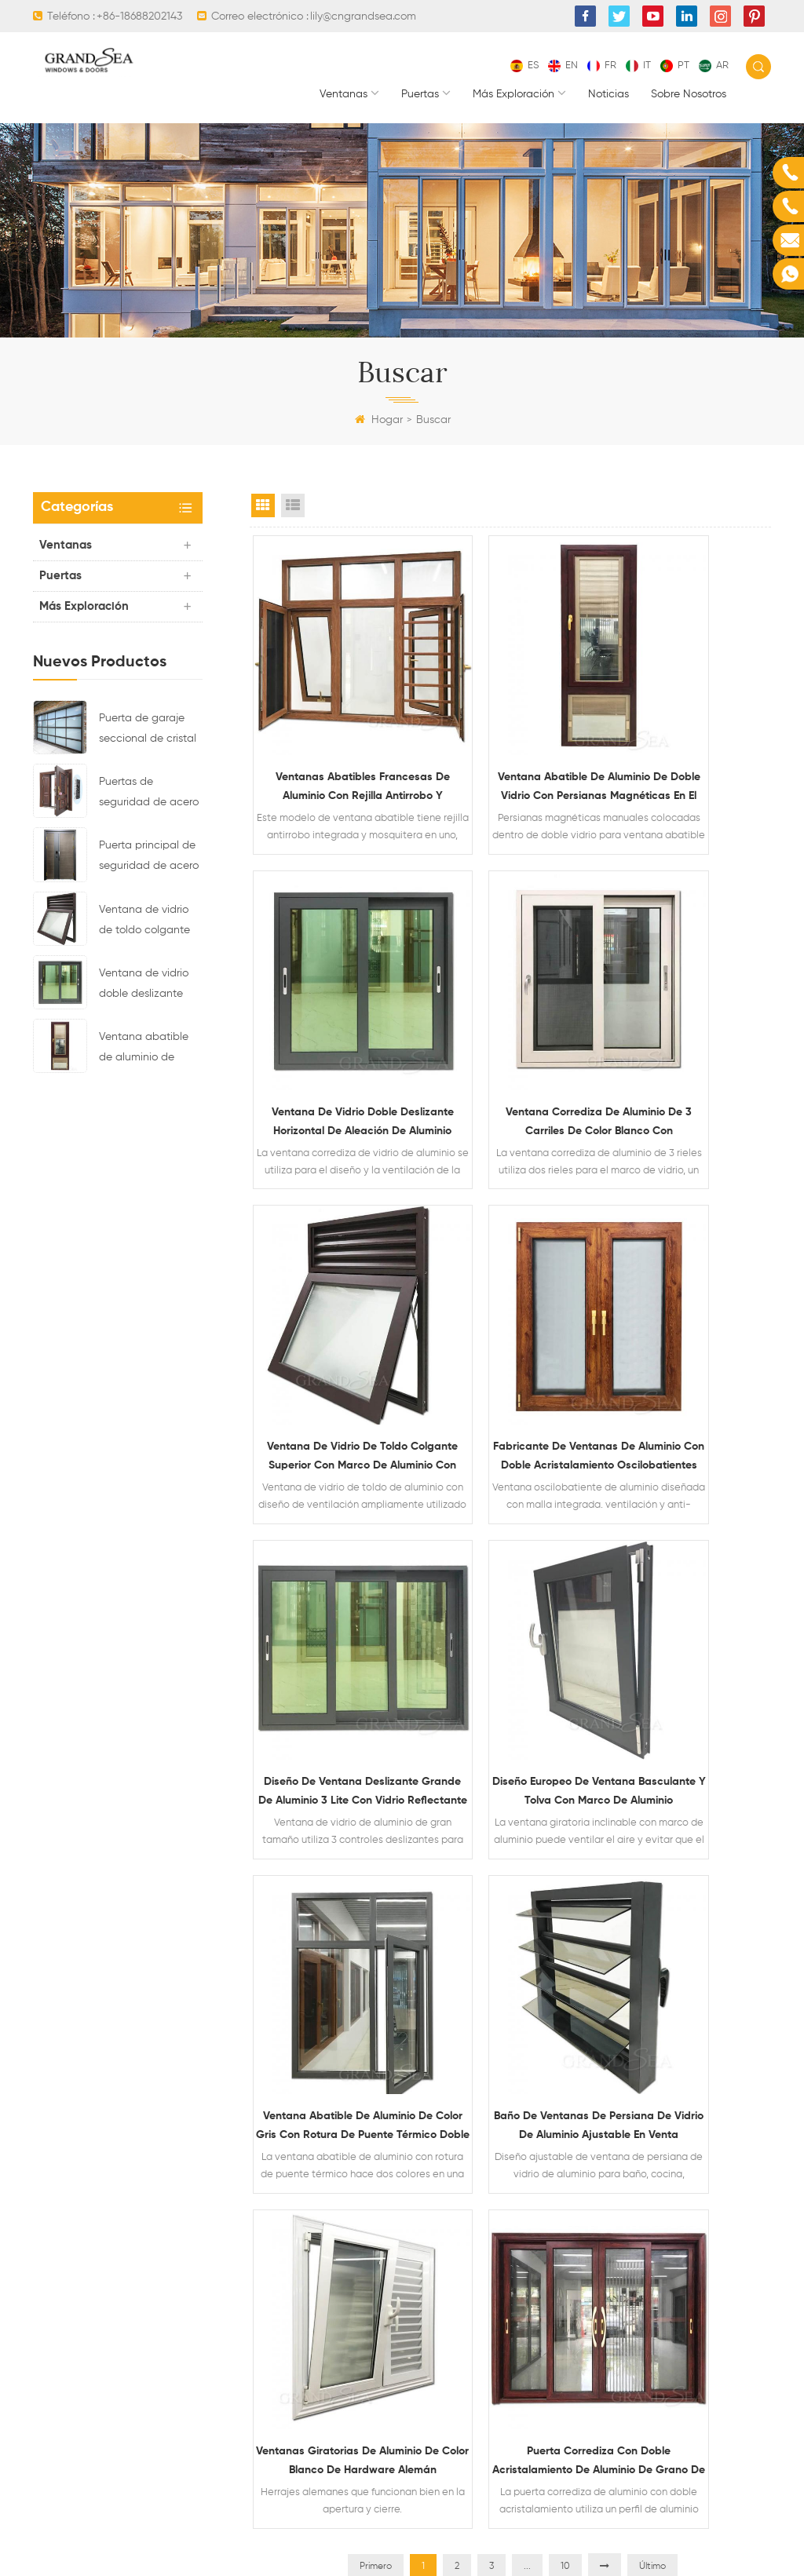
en (563, 65)
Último (652, 1668)
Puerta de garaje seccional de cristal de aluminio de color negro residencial (150, 731)
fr (601, 65)
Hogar (379, 419)
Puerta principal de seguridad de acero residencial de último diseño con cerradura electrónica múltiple (149, 858)
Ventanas (343, 94)
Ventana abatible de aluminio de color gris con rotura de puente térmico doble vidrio (684, 1275)
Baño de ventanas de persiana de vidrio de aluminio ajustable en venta (336, 1550)
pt (674, 65)
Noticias (608, 94)
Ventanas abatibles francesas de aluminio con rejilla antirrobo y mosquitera (336, 726)
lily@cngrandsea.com (363, 16)
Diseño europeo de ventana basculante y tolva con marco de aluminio (510, 1275)
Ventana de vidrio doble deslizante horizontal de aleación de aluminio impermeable (143, 986)
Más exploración (513, 94)
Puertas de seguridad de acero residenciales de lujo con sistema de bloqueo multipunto (150, 794)
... (527, 1668)
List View (293, 505)
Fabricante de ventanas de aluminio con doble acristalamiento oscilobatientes (684, 1000)
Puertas (420, 94)
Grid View (263, 505)
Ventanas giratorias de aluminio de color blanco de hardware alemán (510, 1550)
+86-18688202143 (139, 16)
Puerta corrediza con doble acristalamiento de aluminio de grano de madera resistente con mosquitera (683, 1550)
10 (565, 1668)
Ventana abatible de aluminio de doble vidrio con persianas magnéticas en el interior (143, 1049)
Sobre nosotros (688, 94)
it (638, 65)
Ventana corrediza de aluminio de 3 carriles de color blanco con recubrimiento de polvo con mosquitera (336, 1000)
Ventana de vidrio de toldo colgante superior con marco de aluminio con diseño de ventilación (147, 922)
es (524, 65)
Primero (376, 1668)
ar (714, 65)
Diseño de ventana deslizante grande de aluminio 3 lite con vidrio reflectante (336, 1275)
